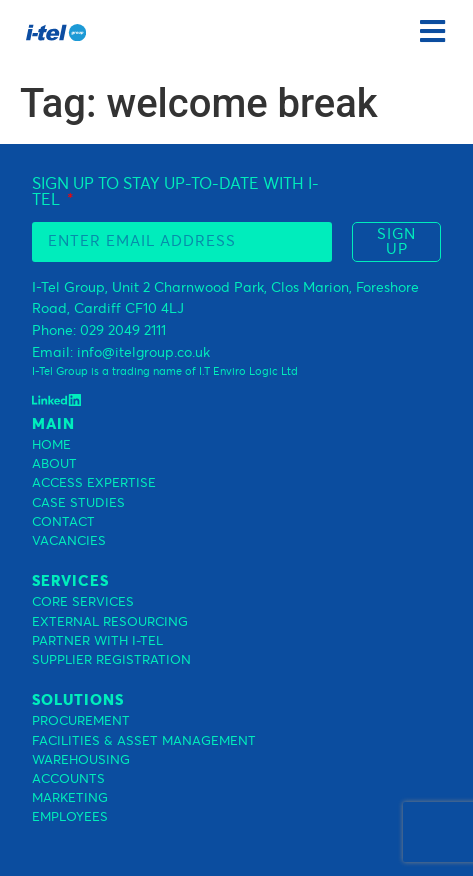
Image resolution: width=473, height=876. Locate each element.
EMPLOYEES (70, 817)
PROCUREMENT (81, 721)
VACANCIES (69, 541)
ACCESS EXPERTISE (94, 483)
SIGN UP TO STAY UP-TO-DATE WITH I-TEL (175, 192)
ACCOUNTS (68, 779)
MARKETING (70, 798)
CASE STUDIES (78, 503)
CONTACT (63, 522)
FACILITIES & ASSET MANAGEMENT (144, 741)
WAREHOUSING (81, 760)
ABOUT (54, 464)
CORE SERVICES (83, 602)
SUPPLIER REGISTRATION (111, 660)
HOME (51, 445)
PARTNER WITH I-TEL (97, 641)
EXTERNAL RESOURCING (110, 622)
